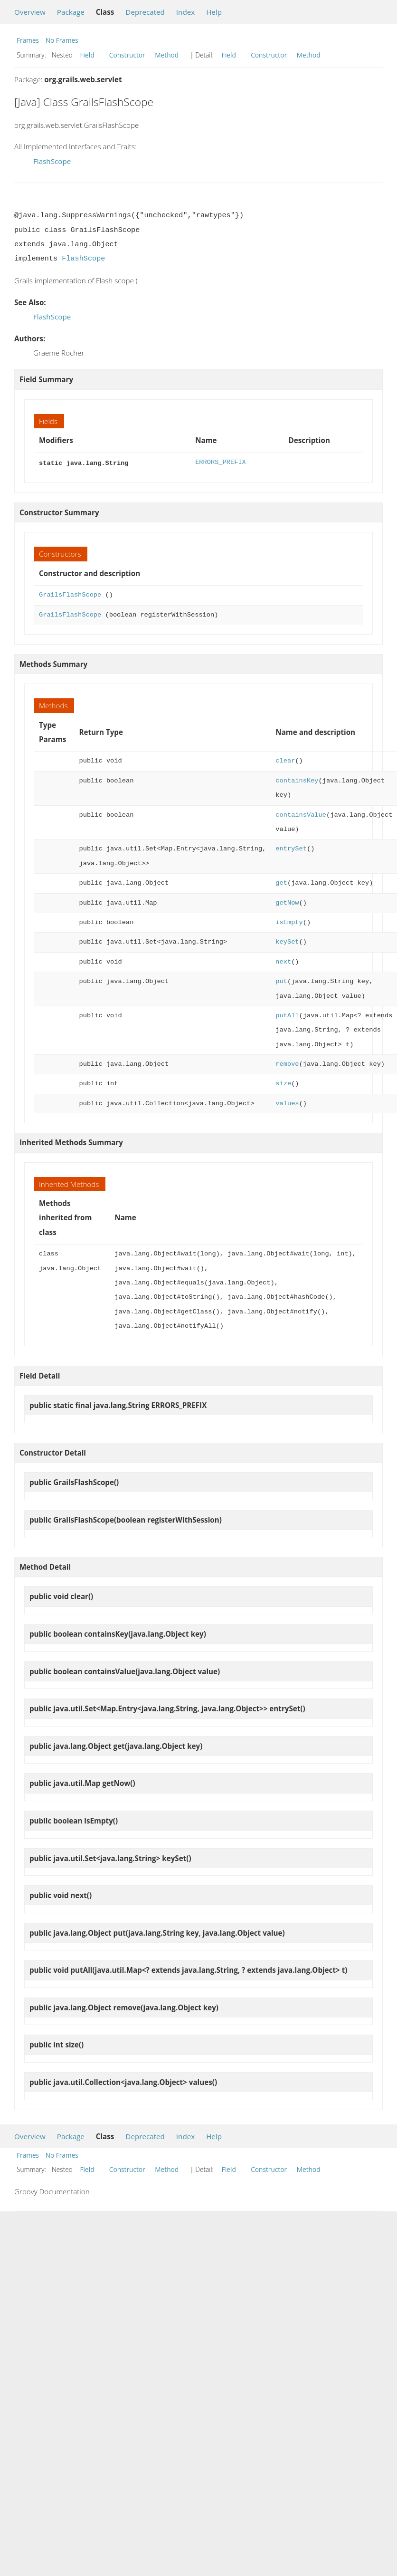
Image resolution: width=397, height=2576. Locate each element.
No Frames (62, 40)
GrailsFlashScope (70, 593)
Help (214, 12)
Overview (30, 12)
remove (287, 1063)
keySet (287, 940)
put (281, 980)
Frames (28, 40)
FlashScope (52, 161)
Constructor (127, 54)
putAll (287, 1014)
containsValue (300, 814)
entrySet (291, 847)
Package (71, 12)
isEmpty (288, 921)
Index (185, 12)
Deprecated (145, 12)
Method (167, 54)
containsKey (296, 779)
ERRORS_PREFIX (220, 462)
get (281, 882)
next (283, 960)
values (287, 1102)
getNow (287, 902)
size (283, 1082)
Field (87, 54)
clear (285, 759)
